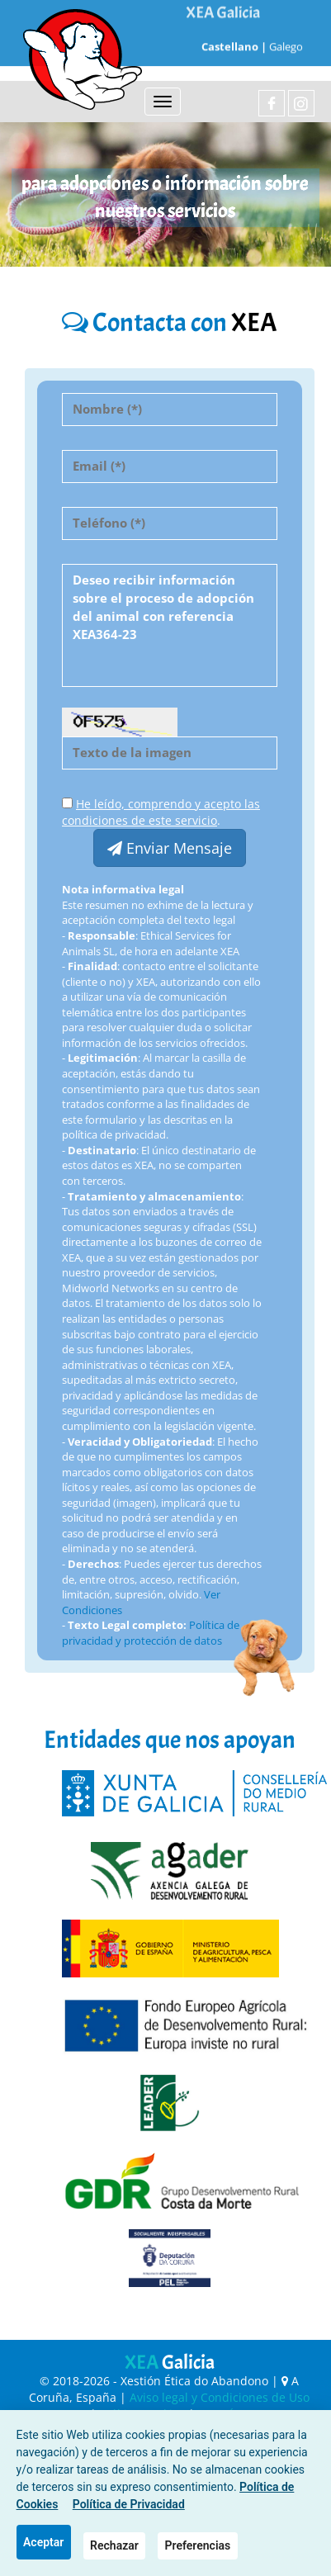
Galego (286, 31)
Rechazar (114, 2545)
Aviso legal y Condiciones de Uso (220, 2397)
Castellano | (232, 31)
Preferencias (198, 2545)
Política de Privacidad (129, 2504)
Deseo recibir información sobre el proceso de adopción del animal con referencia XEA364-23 (169, 625)
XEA (170, 2362)
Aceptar (43, 2542)
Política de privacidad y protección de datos (150, 1632)
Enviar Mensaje (169, 848)
